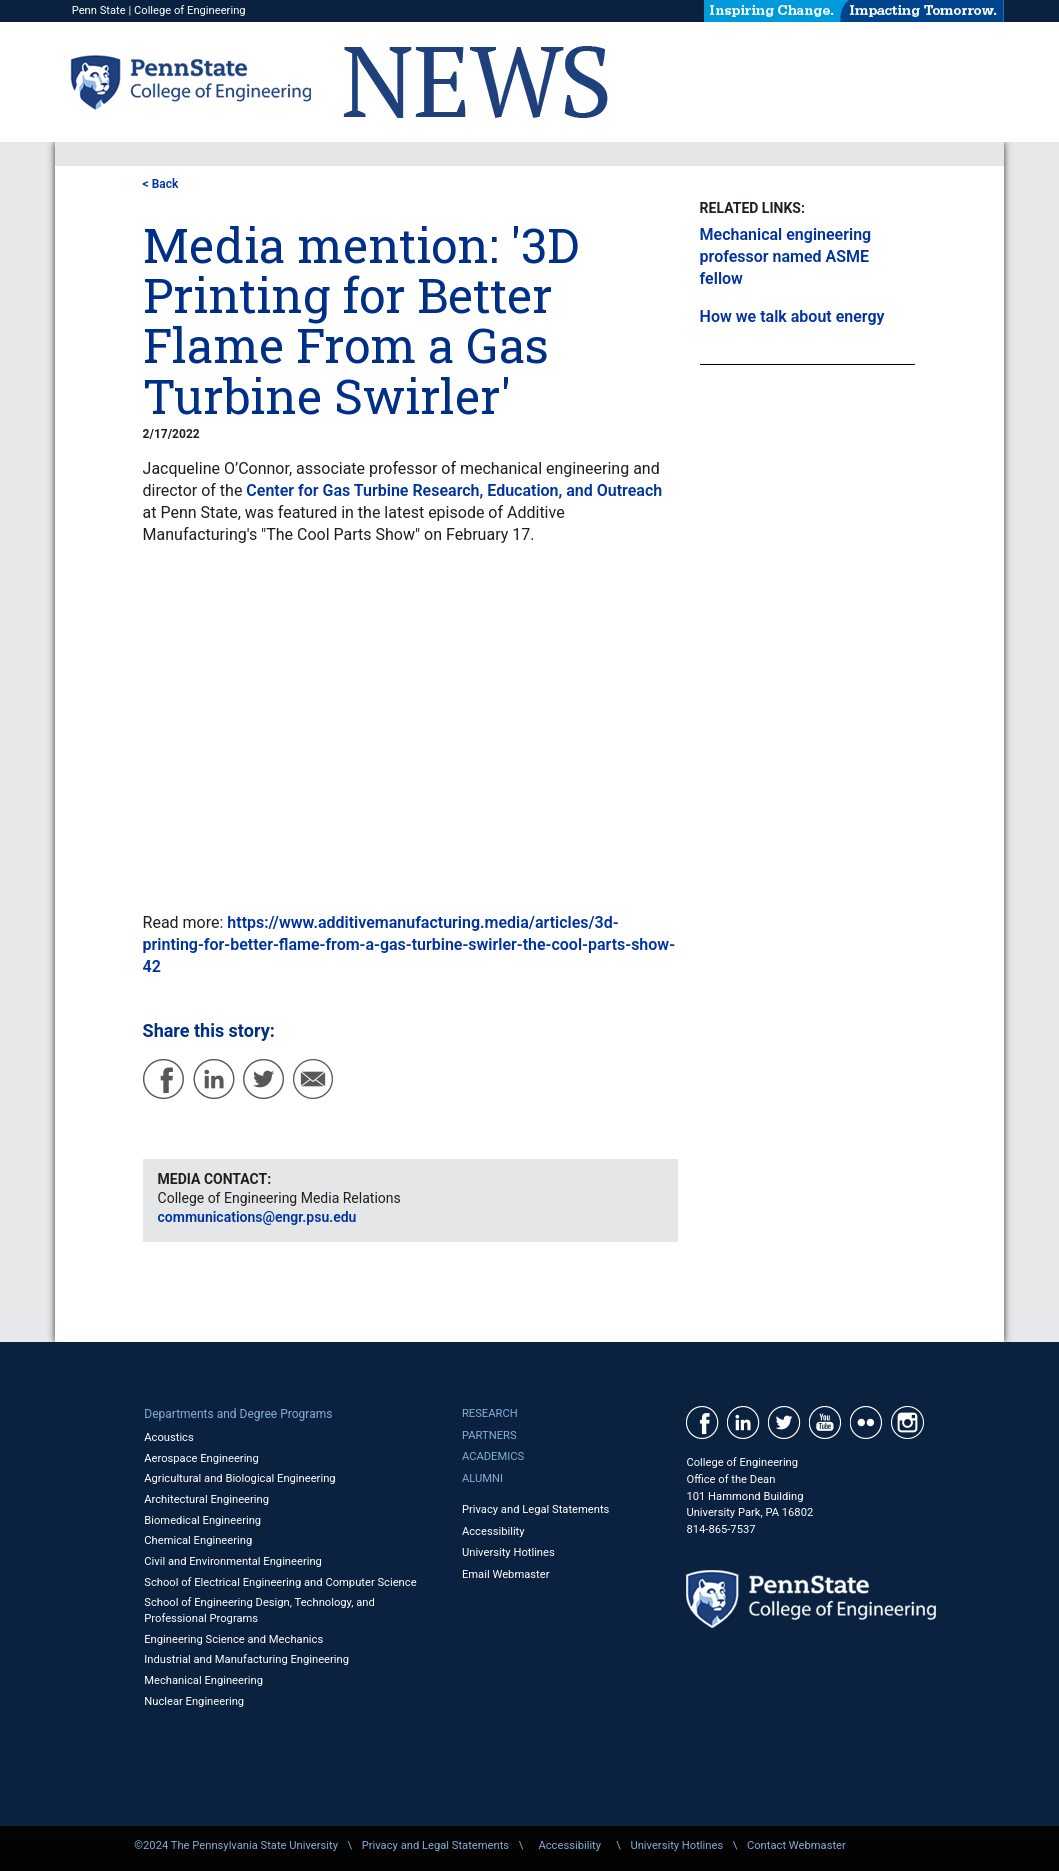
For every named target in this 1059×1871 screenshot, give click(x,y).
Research (490, 1413)
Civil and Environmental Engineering (233, 1561)
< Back (161, 184)
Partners (489, 1435)
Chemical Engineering (198, 1540)
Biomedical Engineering (202, 1520)
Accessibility (493, 1531)
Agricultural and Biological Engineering (239, 1478)
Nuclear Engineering (194, 1701)
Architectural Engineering (206, 1499)
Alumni (482, 1478)
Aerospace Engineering (201, 1458)
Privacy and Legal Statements (535, 1509)
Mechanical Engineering (203, 1680)
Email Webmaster (506, 1574)
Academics (493, 1456)
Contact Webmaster (796, 1845)
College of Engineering (190, 10)
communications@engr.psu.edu (257, 1217)
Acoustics (169, 1437)
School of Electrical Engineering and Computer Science (280, 1582)
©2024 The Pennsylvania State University (236, 1845)
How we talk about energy (792, 316)
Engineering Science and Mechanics (233, 1639)
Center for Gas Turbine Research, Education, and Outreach (454, 490)
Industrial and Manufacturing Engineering (246, 1659)
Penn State (99, 10)
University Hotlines (508, 1552)
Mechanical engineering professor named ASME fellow (786, 256)
